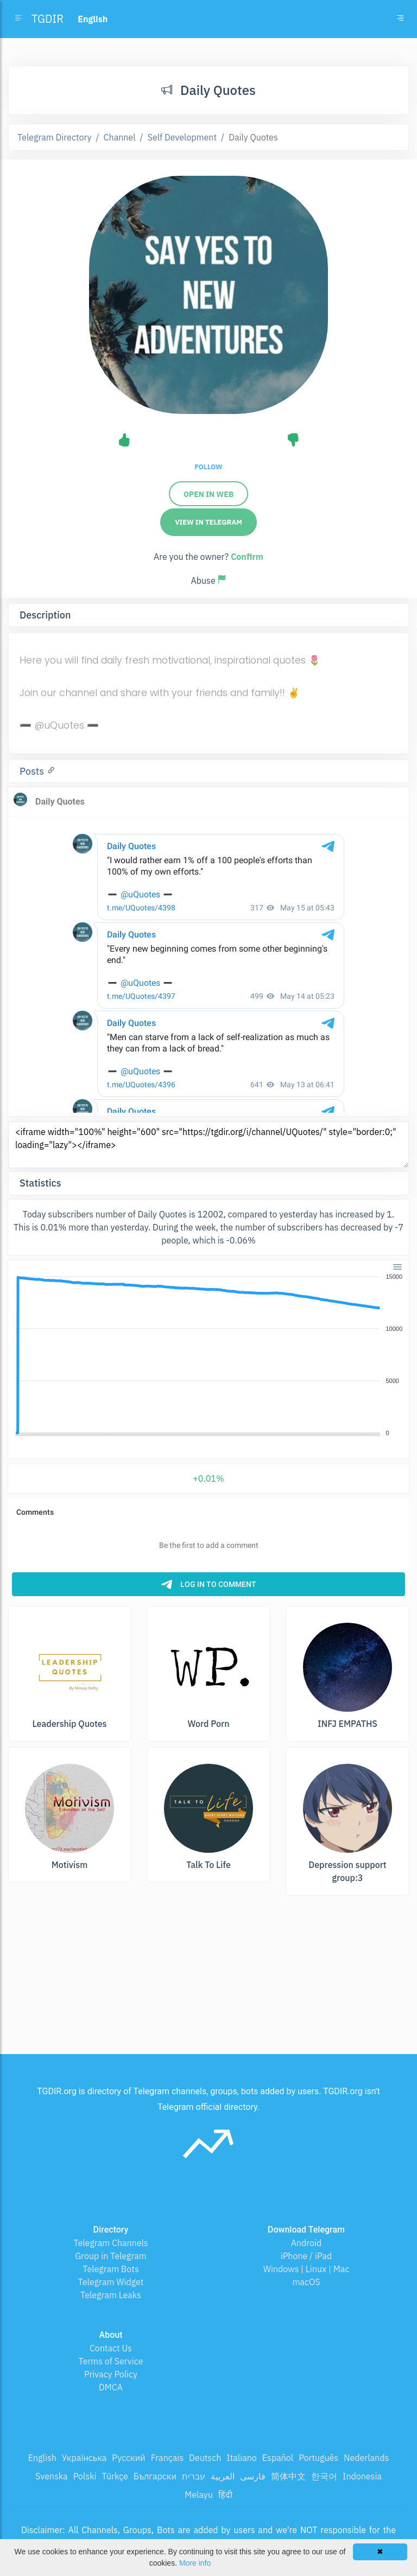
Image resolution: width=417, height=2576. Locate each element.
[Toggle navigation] (400, 19)
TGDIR (47, 18)
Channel (120, 137)
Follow (208, 466)
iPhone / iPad (306, 2255)
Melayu (199, 2494)
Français (167, 2457)
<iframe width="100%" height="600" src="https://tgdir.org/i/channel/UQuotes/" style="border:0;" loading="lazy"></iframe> (208, 1144)
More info (195, 2563)
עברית (193, 2476)
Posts (33, 771)
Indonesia (362, 2476)
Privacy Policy (110, 2374)
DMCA (111, 2387)
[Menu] (397, 1266)
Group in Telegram (111, 2255)
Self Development (182, 137)
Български (155, 2476)
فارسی (253, 2476)
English (42, 2457)
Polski (85, 2476)
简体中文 (288, 2476)
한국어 (324, 2476)
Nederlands (366, 2457)
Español (277, 2457)
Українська (84, 2457)
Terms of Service (111, 2361)
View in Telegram (208, 522)
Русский (128, 2457)
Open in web (208, 494)
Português (318, 2457)
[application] (208, 1355)
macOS (306, 2282)
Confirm (247, 556)
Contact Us (111, 2348)
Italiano (241, 2457)
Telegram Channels (110, 2242)
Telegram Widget (111, 2282)
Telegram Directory (54, 137)
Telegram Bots (110, 2268)
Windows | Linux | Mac (306, 2268)
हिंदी (225, 2494)
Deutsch (205, 2457)
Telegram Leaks (110, 2295)
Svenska (51, 2476)
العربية (223, 2476)
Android (306, 2242)
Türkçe (115, 2476)
